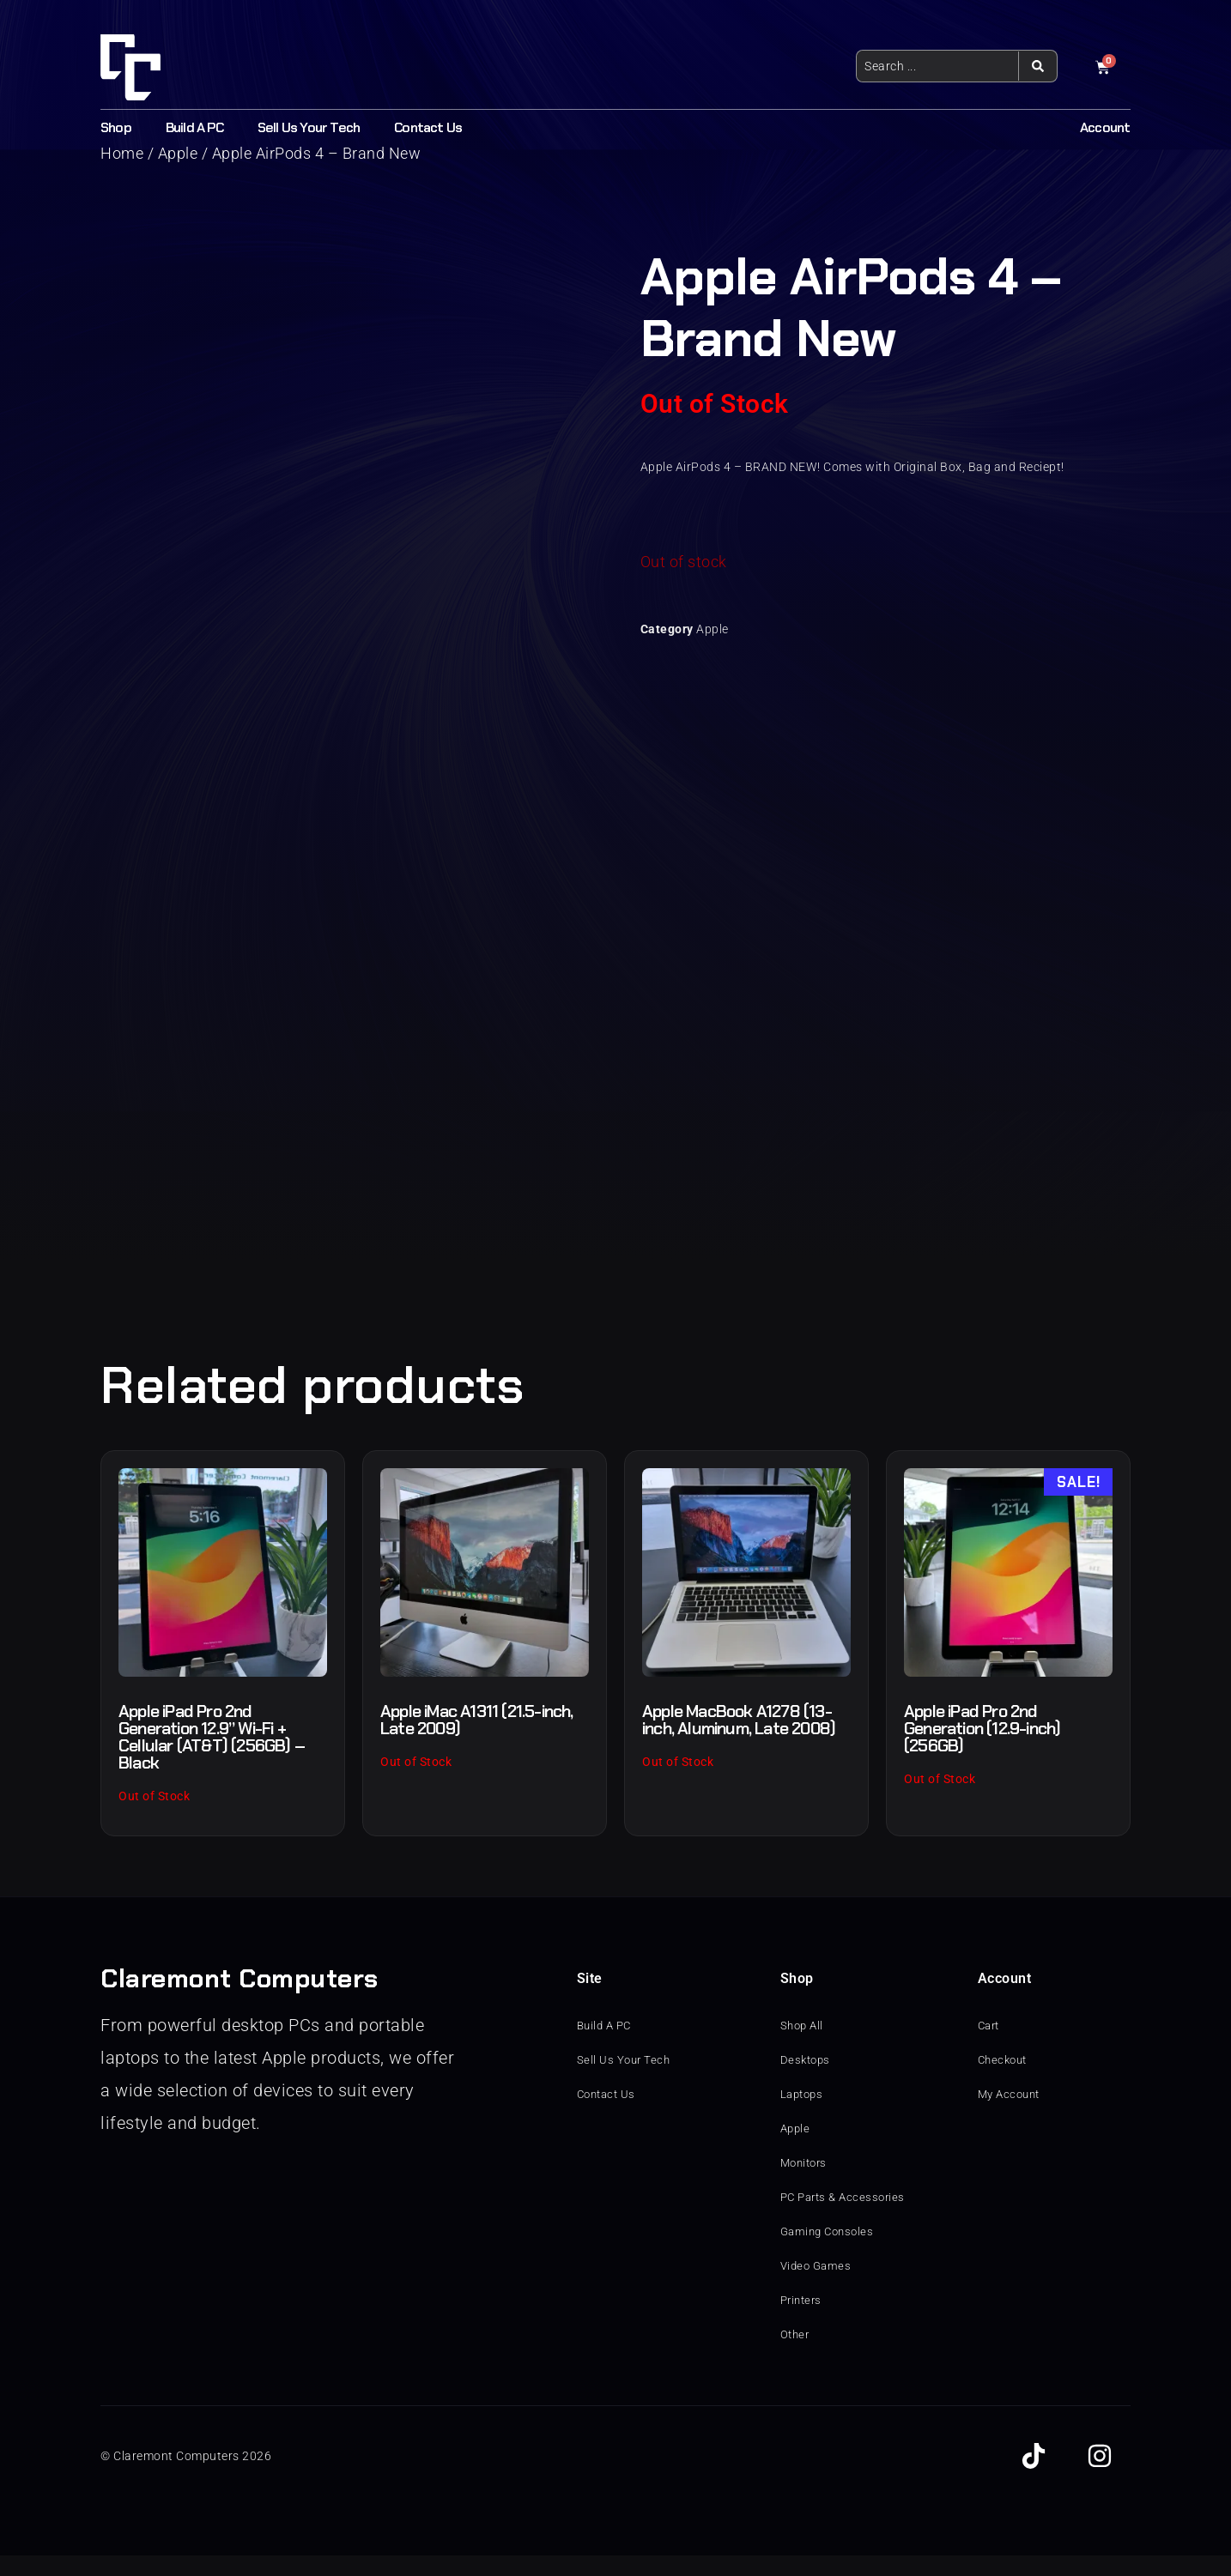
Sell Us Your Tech (309, 127)
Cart (990, 2046)
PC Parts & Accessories (846, 2218)
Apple (712, 629)
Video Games (818, 2287)
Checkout (1005, 2081)
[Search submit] (1037, 66)
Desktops (807, 2081)
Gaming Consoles (830, 2252)
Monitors (806, 2184)
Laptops (804, 2115)
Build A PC (194, 127)
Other (796, 2355)
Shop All (803, 2046)
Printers (803, 2321)
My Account (1012, 2115)
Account (1105, 127)
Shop (115, 127)
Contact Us (428, 127)
